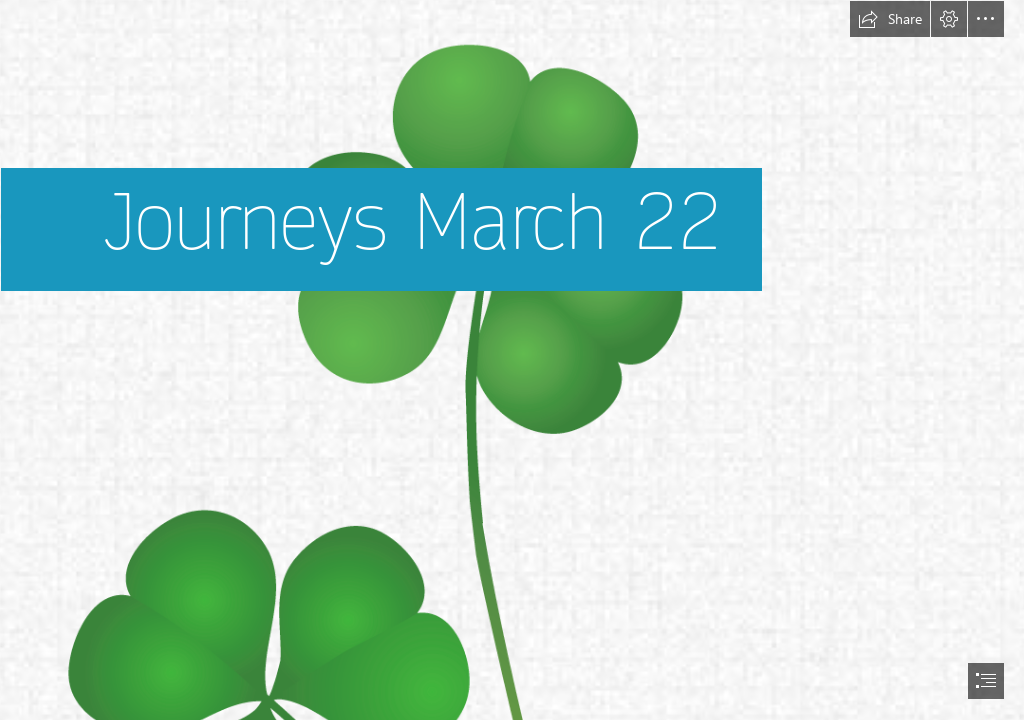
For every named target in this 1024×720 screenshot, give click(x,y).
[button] (890, 19)
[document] (512, 360)
